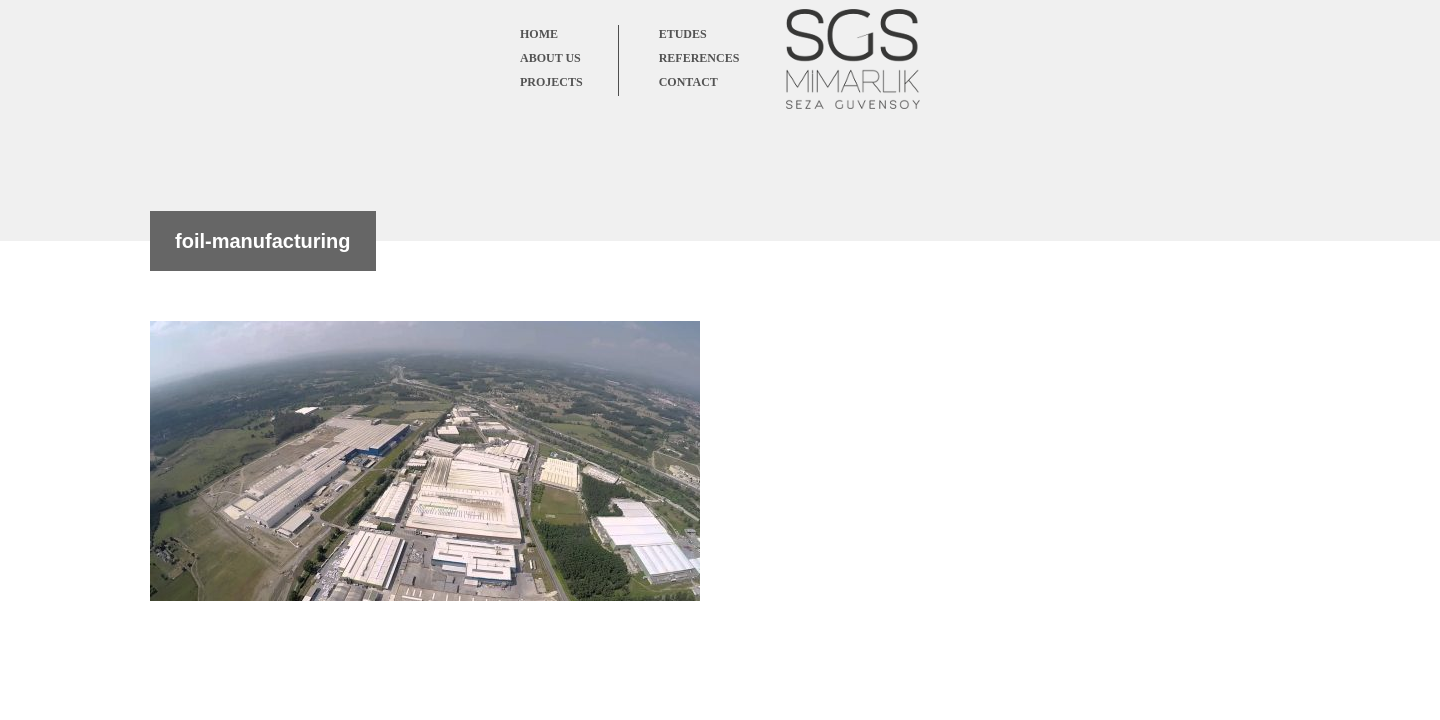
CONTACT (688, 82)
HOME (539, 34)
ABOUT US (550, 58)
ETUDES (683, 34)
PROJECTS (551, 82)
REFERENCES (699, 58)
